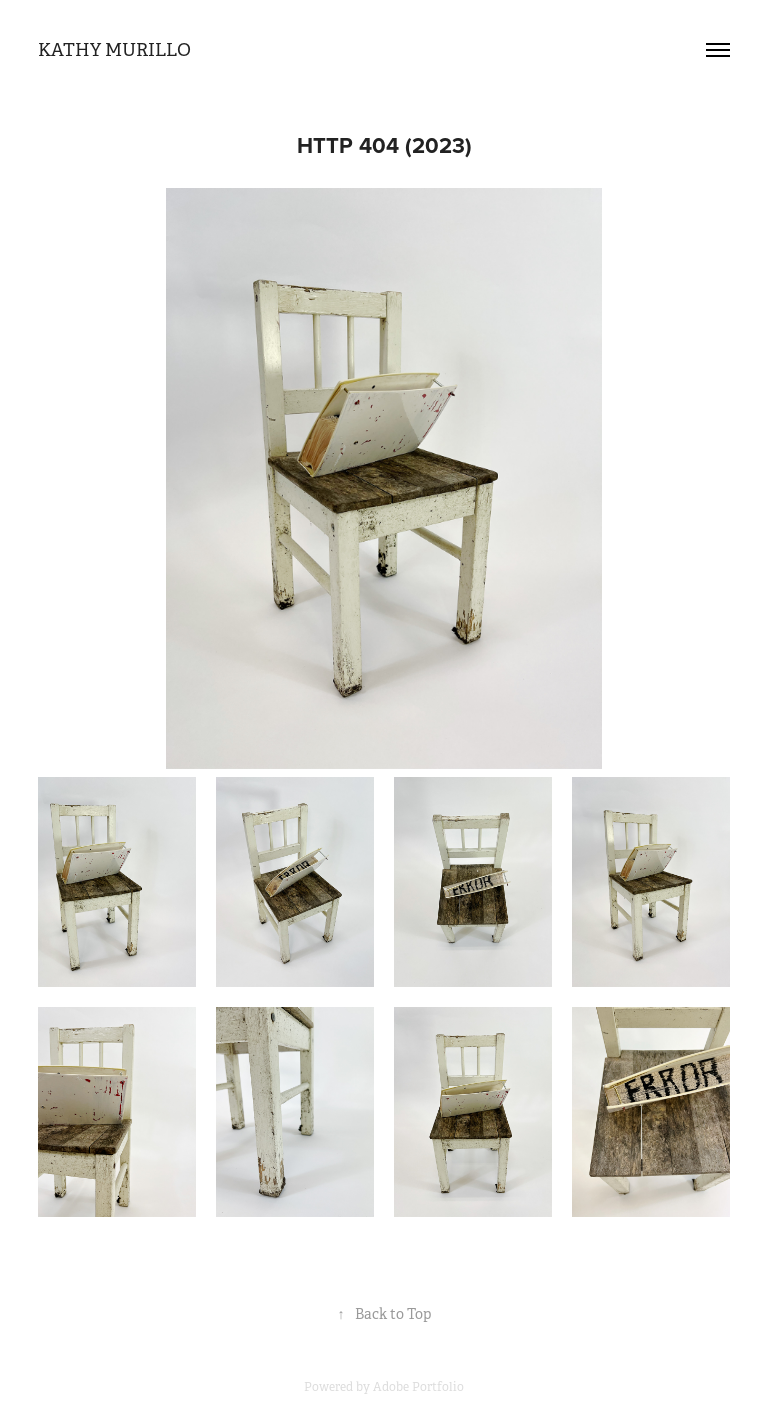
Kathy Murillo (114, 50)
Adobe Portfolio (418, 1387)
